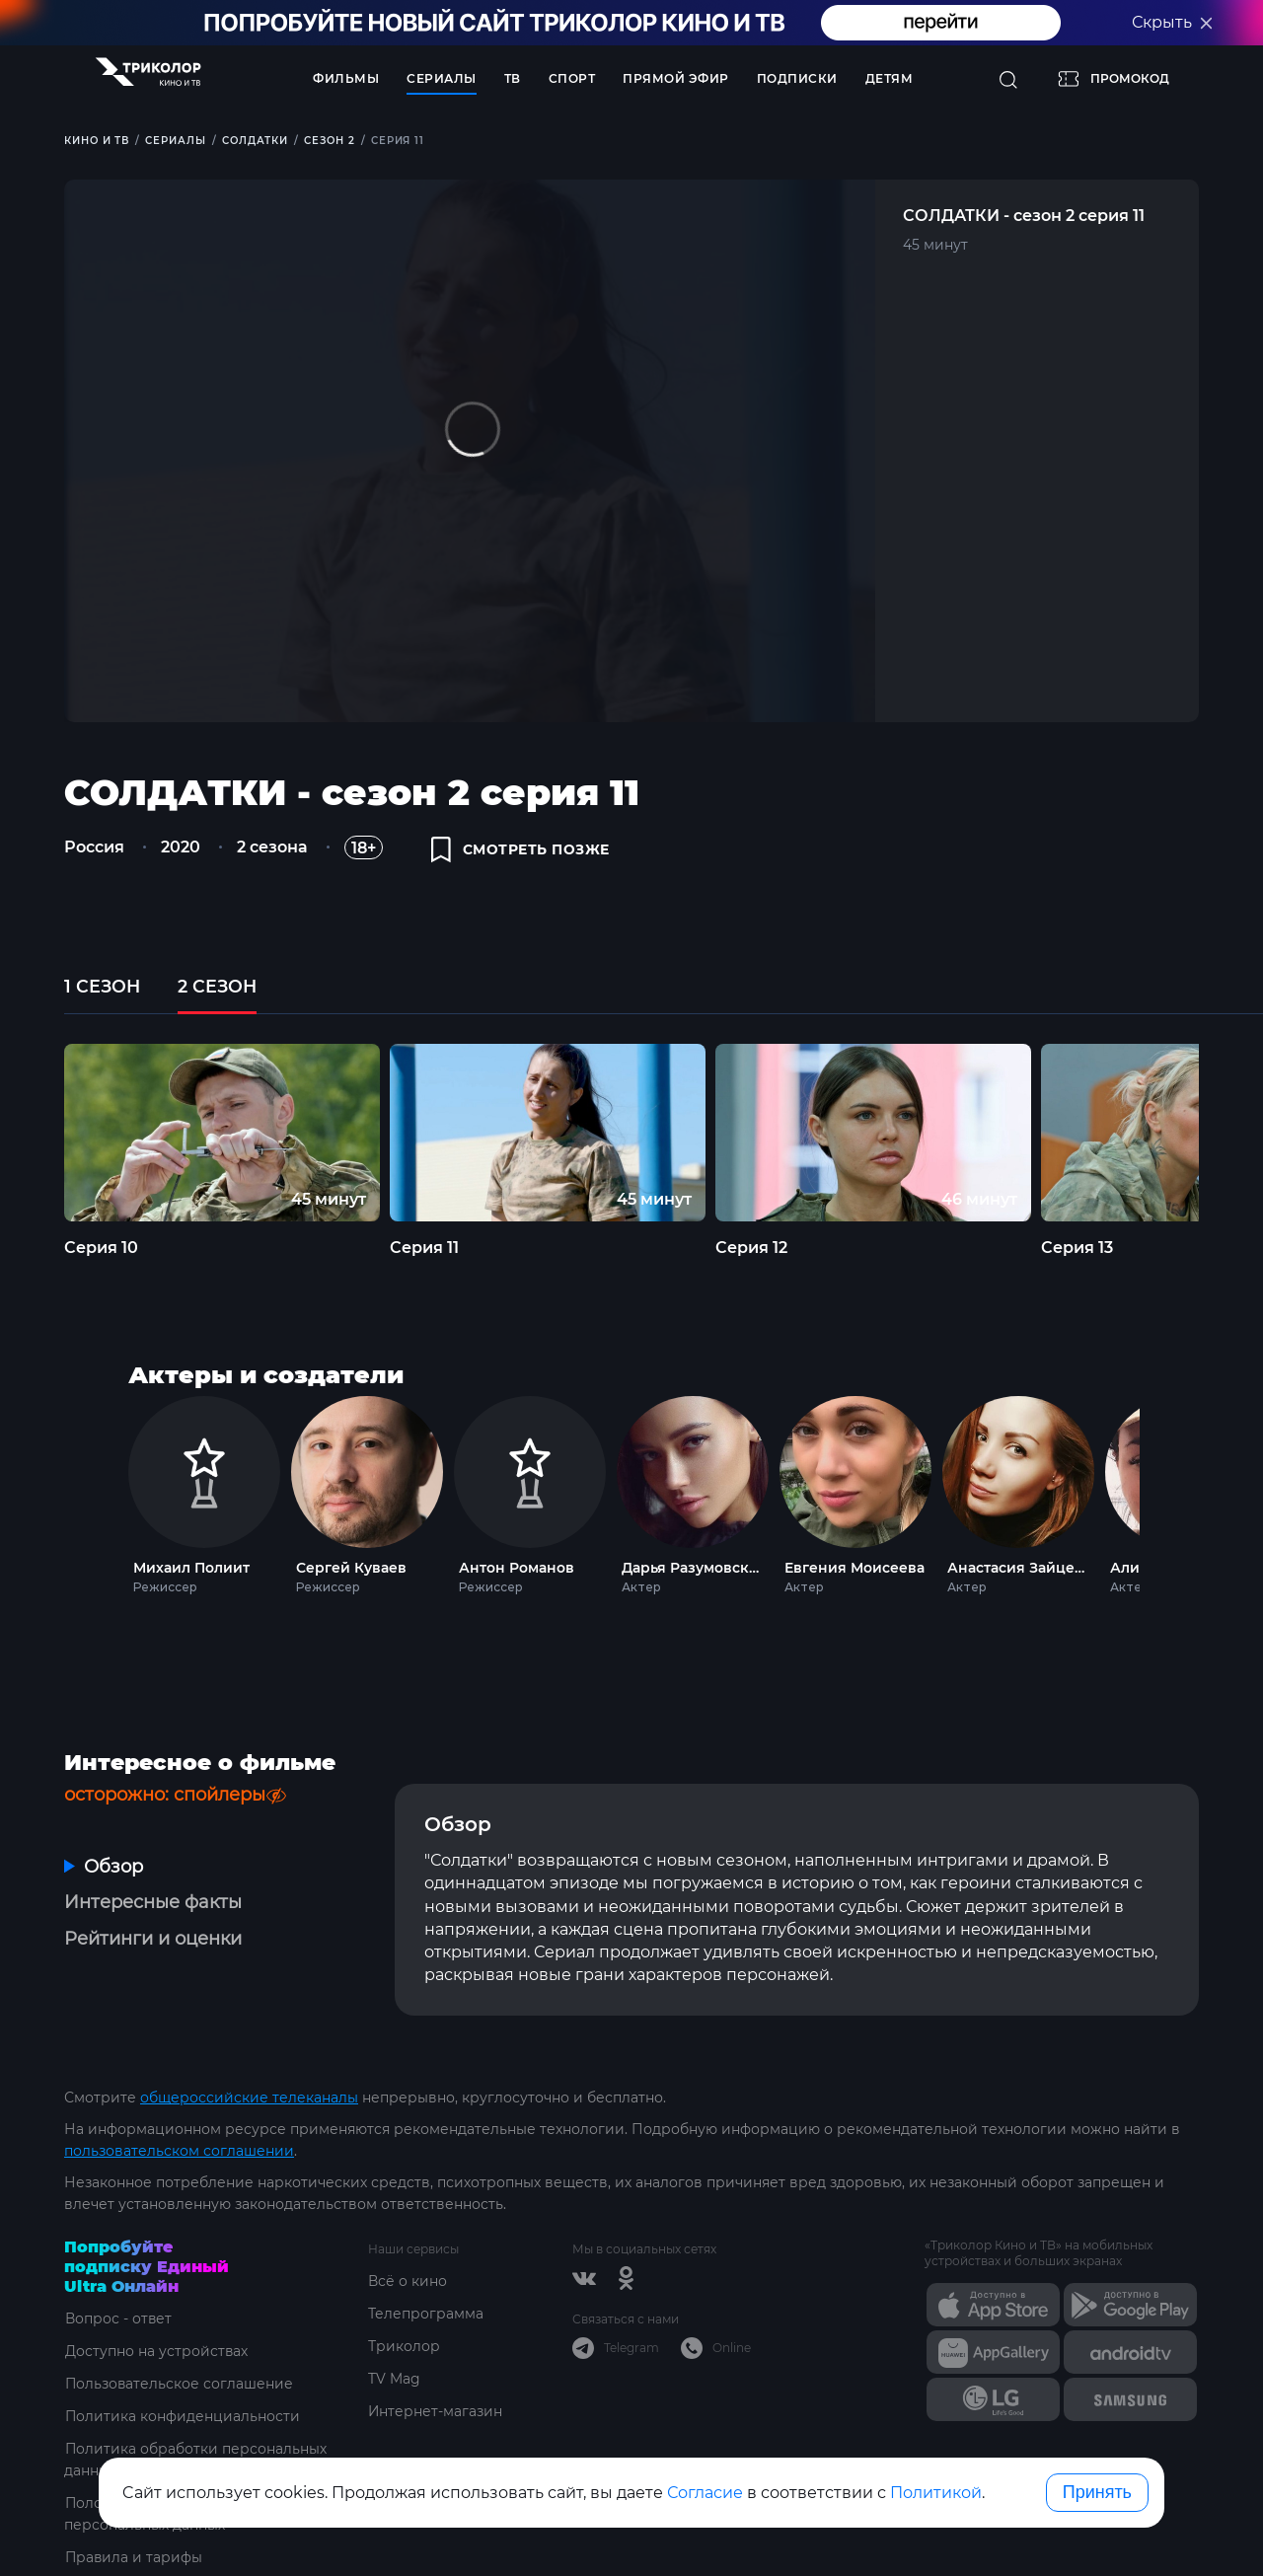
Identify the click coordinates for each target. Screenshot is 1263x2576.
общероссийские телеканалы (249, 2086)
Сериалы (442, 78)
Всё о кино (407, 2269)
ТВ (512, 78)
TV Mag (394, 2367)
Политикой (936, 2492)
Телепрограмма (425, 2302)
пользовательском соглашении (179, 2139)
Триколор (404, 2334)
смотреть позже (521, 850)
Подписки (797, 78)
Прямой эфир (676, 78)
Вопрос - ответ (118, 2307)
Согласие (705, 2492)
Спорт (572, 78)
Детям (889, 78)
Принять (1097, 2492)
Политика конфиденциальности (182, 2404)
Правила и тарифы (133, 2545)
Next (1165, 1497)
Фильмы (346, 78)
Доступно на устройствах (156, 2339)
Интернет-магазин (435, 2399)
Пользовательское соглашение (179, 2372)
